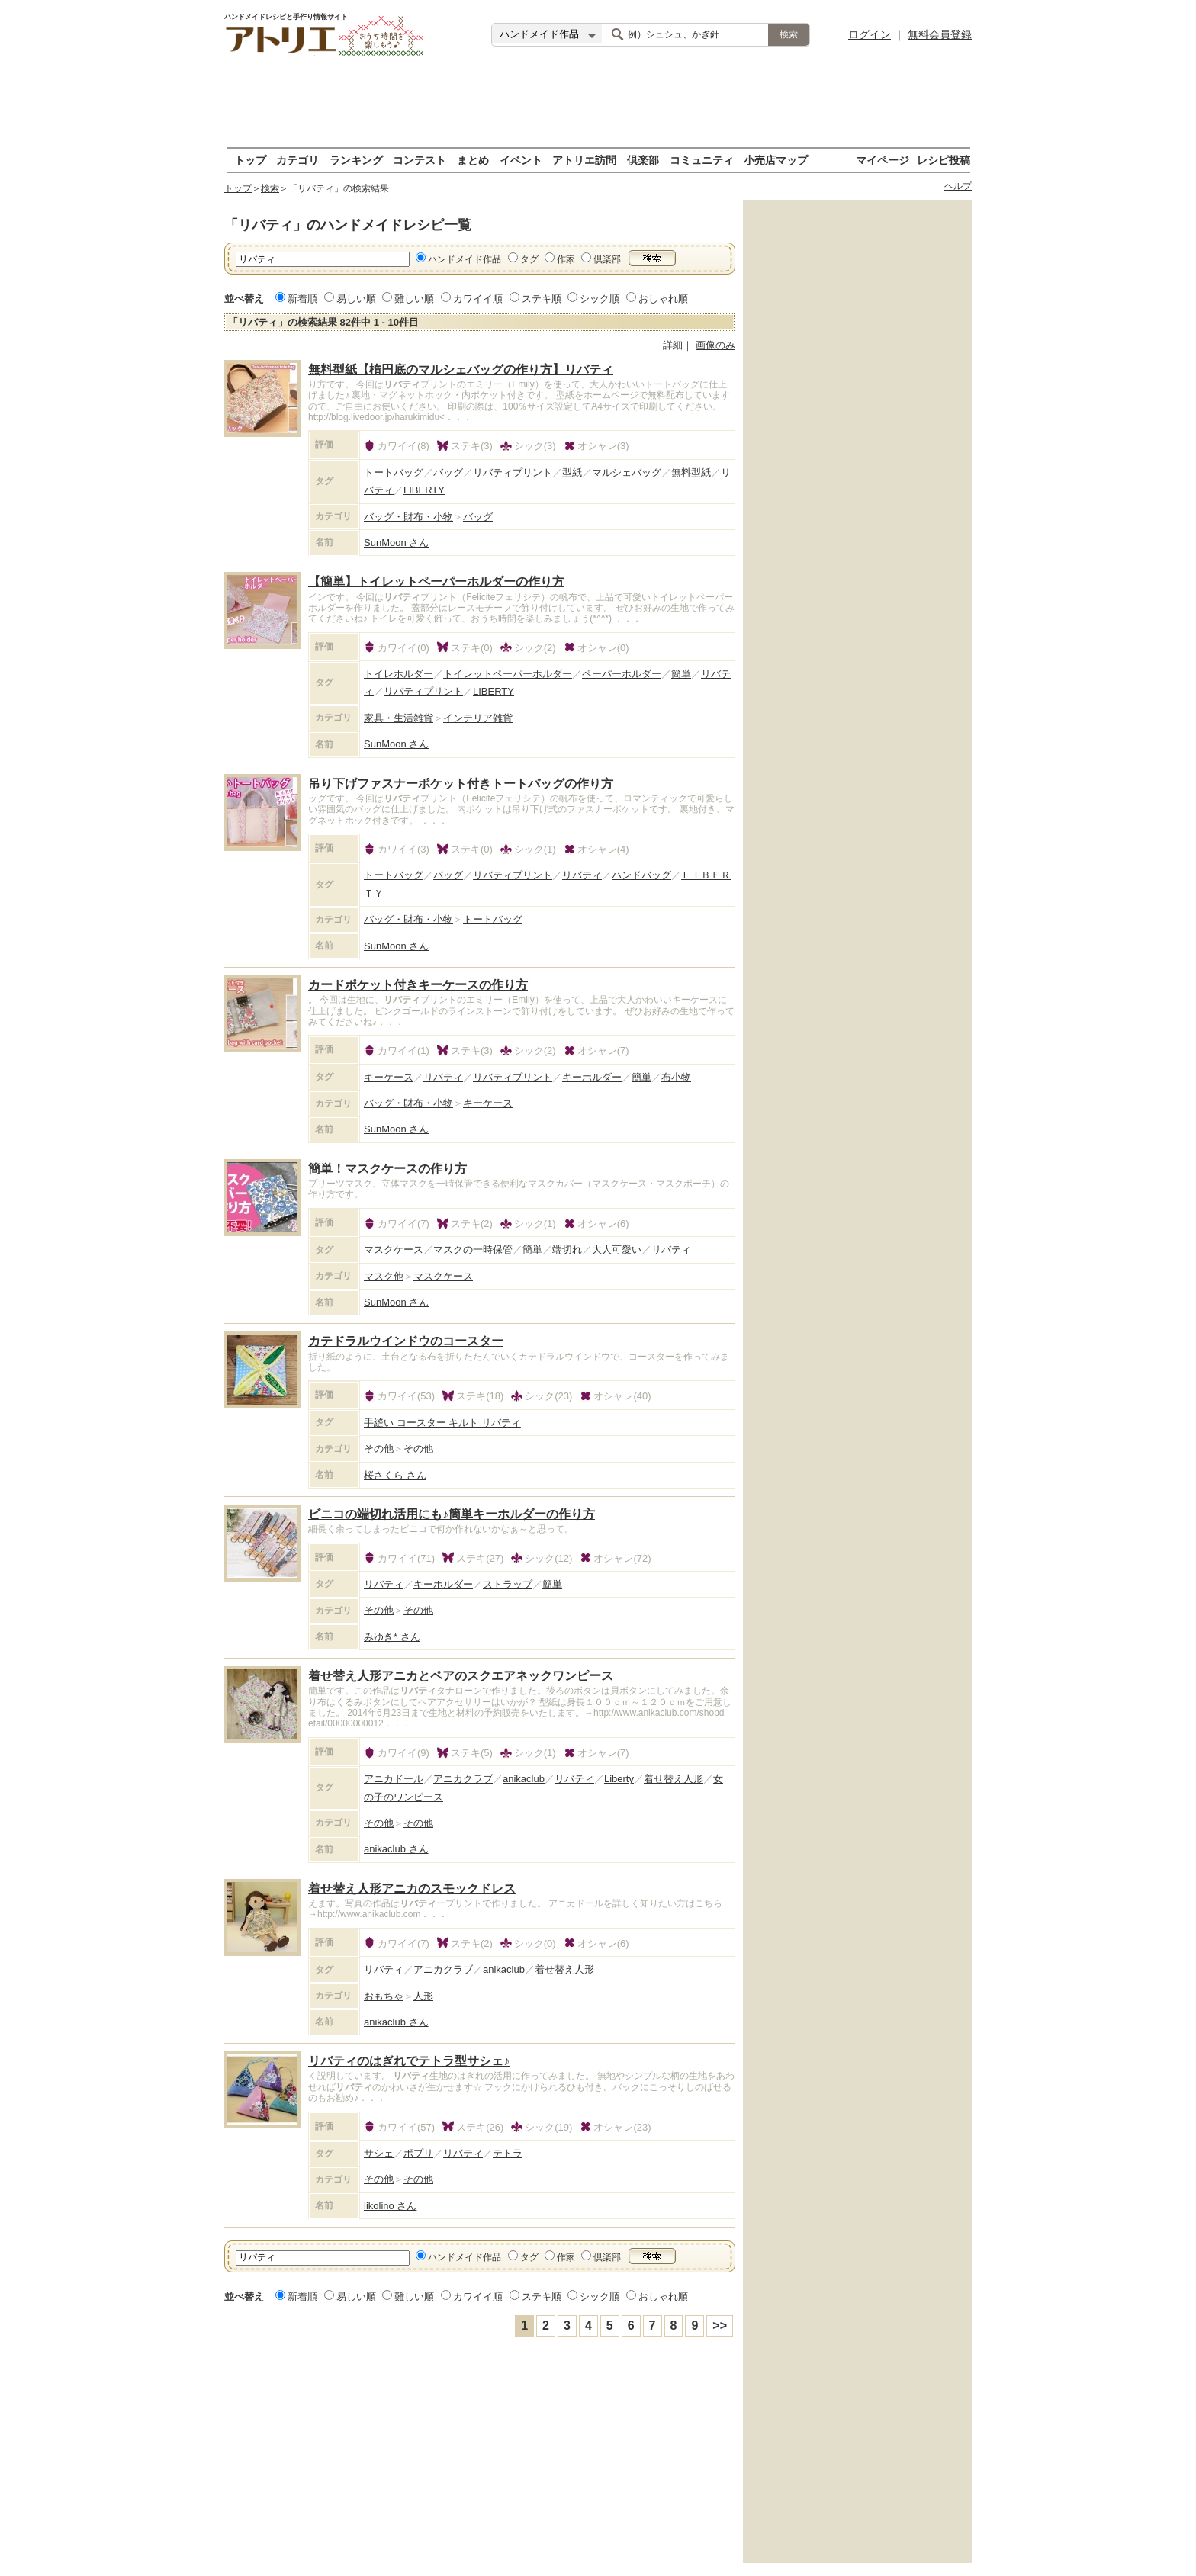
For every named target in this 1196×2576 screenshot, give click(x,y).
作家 (566, 259)
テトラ (507, 2153)
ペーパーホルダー (621, 673)
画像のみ (715, 345)
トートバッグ (393, 472)
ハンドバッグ (641, 875)
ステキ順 (541, 298)
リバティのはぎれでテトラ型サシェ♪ (409, 2060)
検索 (270, 188)
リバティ (582, 875)
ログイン (869, 34)
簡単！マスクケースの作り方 (387, 1168)
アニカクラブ (463, 1778)
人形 (423, 1996)
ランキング (356, 160)
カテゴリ (297, 160)
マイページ (882, 160)
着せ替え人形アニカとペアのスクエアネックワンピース (460, 1675)
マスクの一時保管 (473, 1249)
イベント (521, 160)
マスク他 (383, 1276)
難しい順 (414, 298)
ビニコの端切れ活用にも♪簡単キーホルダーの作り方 (451, 1514)
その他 (379, 1448)
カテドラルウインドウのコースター (405, 1341)
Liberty (619, 1778)
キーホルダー (592, 1077)
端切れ (567, 1249)
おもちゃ (383, 1996)
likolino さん (390, 2205)
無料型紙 (691, 472)
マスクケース (393, 1249)
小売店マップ (776, 160)
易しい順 (356, 298)
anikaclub (524, 1778)
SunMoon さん (396, 542)
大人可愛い (616, 1249)
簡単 (681, 673)
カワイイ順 (478, 298)
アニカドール (393, 1778)
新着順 (302, 298)
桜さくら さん (395, 1475)
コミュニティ (702, 160)
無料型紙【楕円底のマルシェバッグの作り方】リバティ (460, 369)
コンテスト (419, 160)
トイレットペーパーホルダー (507, 673)
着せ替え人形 (673, 1778)
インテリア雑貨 (478, 718)
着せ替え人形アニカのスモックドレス (412, 1888)
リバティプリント (512, 472)
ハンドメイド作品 (464, 259)
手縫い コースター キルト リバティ (442, 1422)
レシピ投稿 (943, 160)
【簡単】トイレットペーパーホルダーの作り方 (436, 581)
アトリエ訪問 (584, 160)
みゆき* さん (392, 1637)
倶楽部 (643, 160)
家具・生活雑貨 (398, 718)
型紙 (572, 472)
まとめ (473, 160)
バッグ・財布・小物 (408, 516)
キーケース (388, 1077)
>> (719, 2325)
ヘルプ (958, 186)
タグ (529, 259)
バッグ (448, 472)
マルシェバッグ (626, 472)
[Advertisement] (598, 103)
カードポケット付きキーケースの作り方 (418, 984)
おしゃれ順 (663, 298)
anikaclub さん (396, 1849)
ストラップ (507, 1584)
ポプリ (418, 2153)
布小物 (676, 1077)
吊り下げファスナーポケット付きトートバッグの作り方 (460, 783)
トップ (250, 160)
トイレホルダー (398, 673)
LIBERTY (424, 490)
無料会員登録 (940, 34)
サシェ (379, 2153)
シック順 (599, 298)
